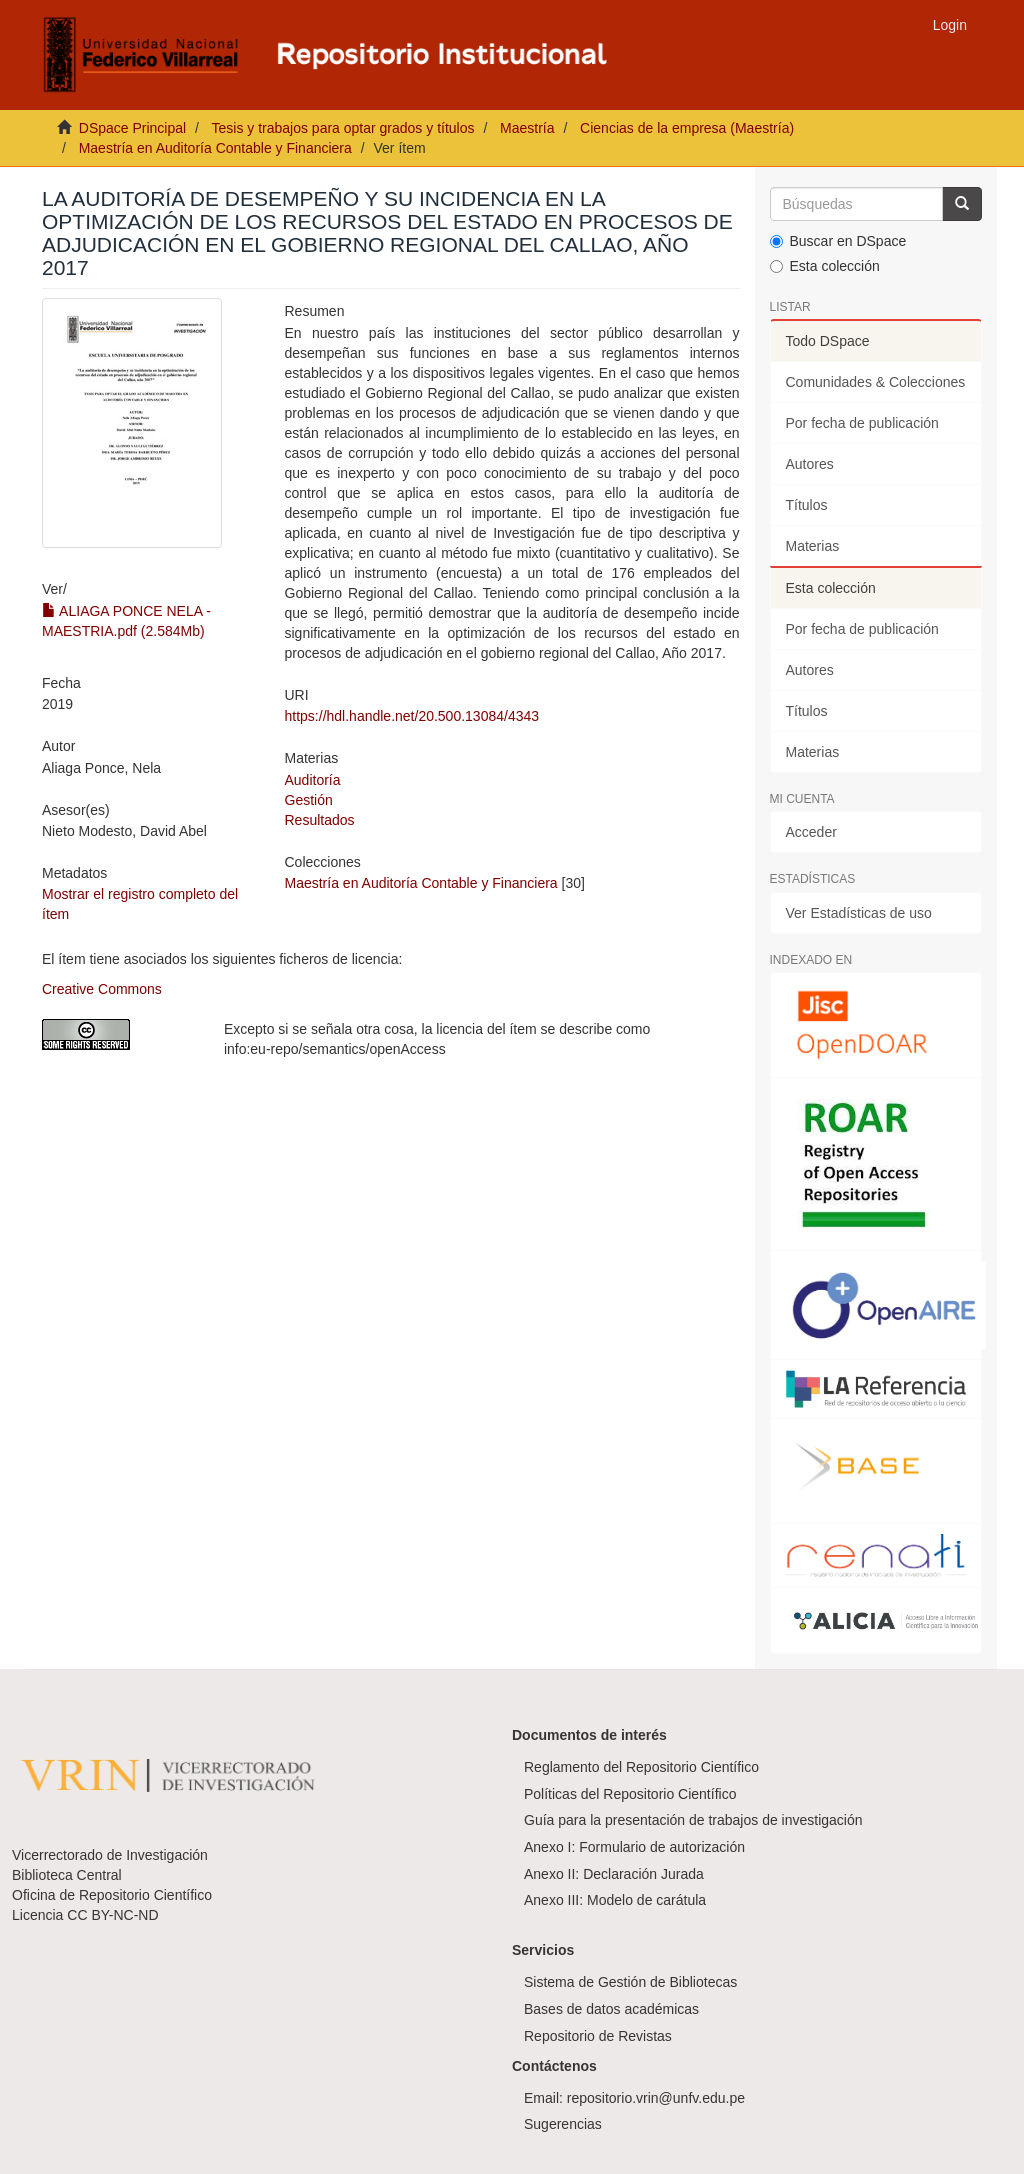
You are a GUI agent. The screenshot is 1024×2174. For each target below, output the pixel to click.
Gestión (309, 800)
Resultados (320, 820)
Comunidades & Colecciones (876, 382)
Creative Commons (102, 989)
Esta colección (825, 266)
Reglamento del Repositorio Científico (641, 1767)
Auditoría (313, 780)
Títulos (807, 505)
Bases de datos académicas (611, 2009)
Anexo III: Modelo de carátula (615, 1900)
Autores (810, 464)
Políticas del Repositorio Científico (630, 1794)
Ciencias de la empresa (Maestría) (687, 128)
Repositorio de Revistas (598, 2036)
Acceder (811, 832)
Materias (813, 546)
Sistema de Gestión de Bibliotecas (630, 1982)
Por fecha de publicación (862, 423)
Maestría (527, 128)
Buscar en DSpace (838, 241)
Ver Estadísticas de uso (859, 913)
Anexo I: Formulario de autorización (634, 1847)
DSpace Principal (132, 128)
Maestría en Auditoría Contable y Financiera (215, 148)
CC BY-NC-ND (112, 1915)
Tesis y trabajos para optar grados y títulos (342, 128)
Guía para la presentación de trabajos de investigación (693, 1820)
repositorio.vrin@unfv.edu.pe (656, 2098)
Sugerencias (563, 2124)
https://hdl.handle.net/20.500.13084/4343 (412, 716)
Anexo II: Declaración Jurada (614, 1874)
